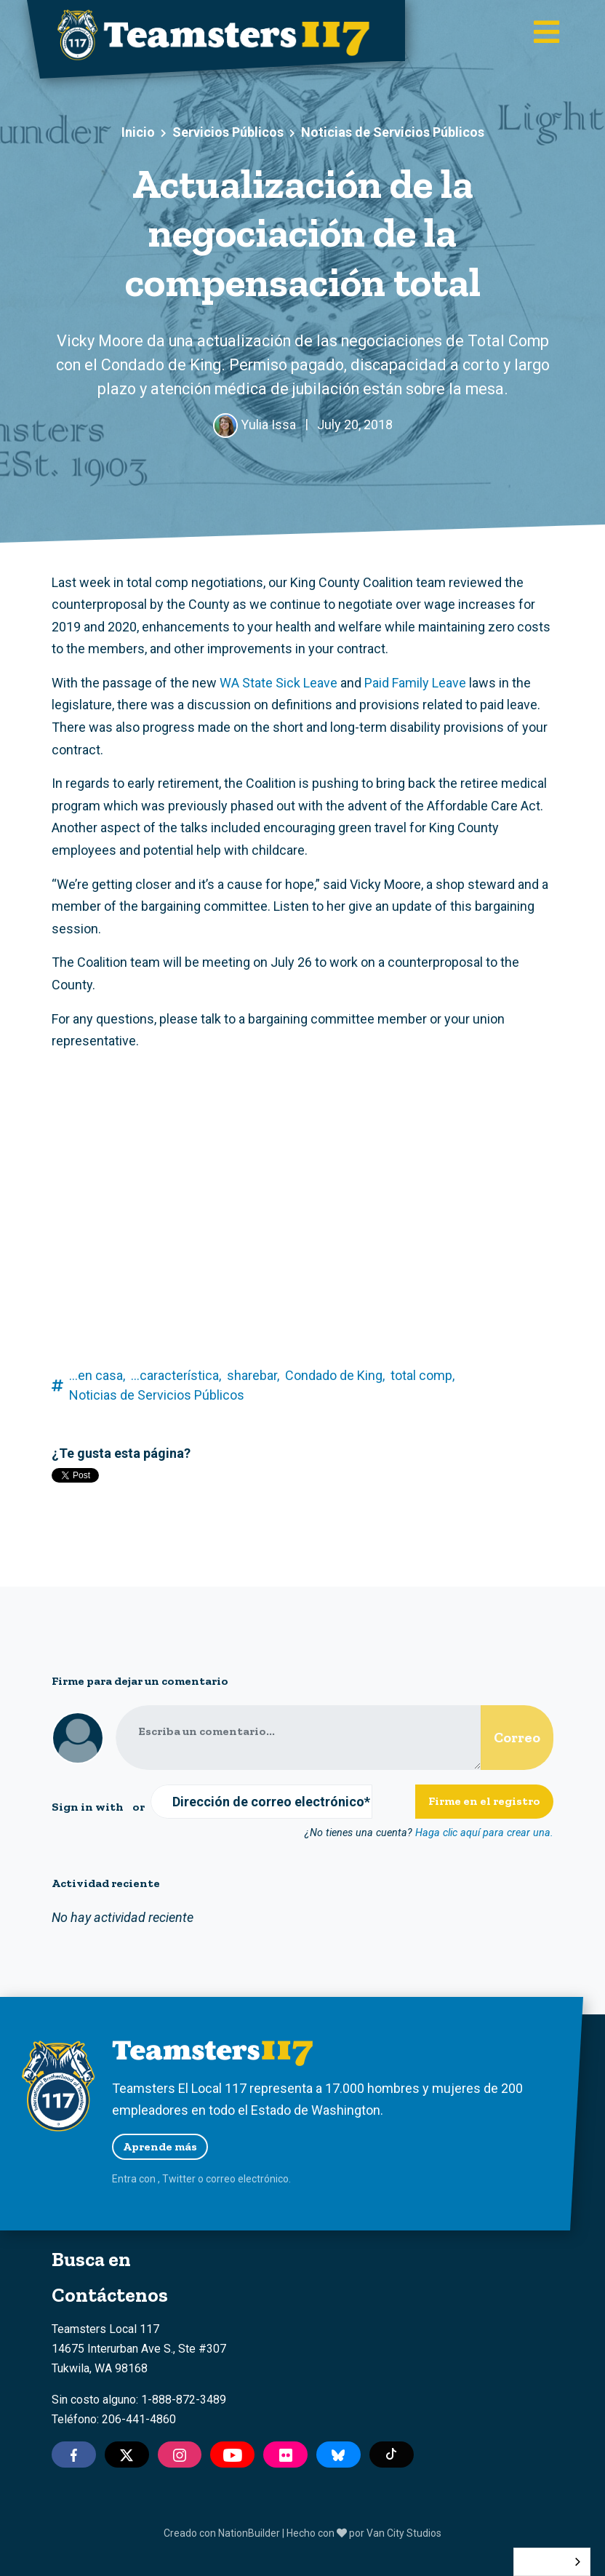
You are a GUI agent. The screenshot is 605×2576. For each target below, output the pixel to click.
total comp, (422, 1375)
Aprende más (160, 2146)
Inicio (138, 132)
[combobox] (551, 2562)
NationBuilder (249, 2533)
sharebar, (253, 1375)
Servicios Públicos (228, 132)
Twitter (179, 2179)
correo (221, 2179)
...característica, (176, 1375)
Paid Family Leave (415, 682)
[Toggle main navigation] (546, 33)
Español (541, 2561)
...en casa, (97, 1375)
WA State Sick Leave (278, 682)
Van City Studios (403, 2533)
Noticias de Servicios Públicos (392, 132)
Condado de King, (335, 1375)
